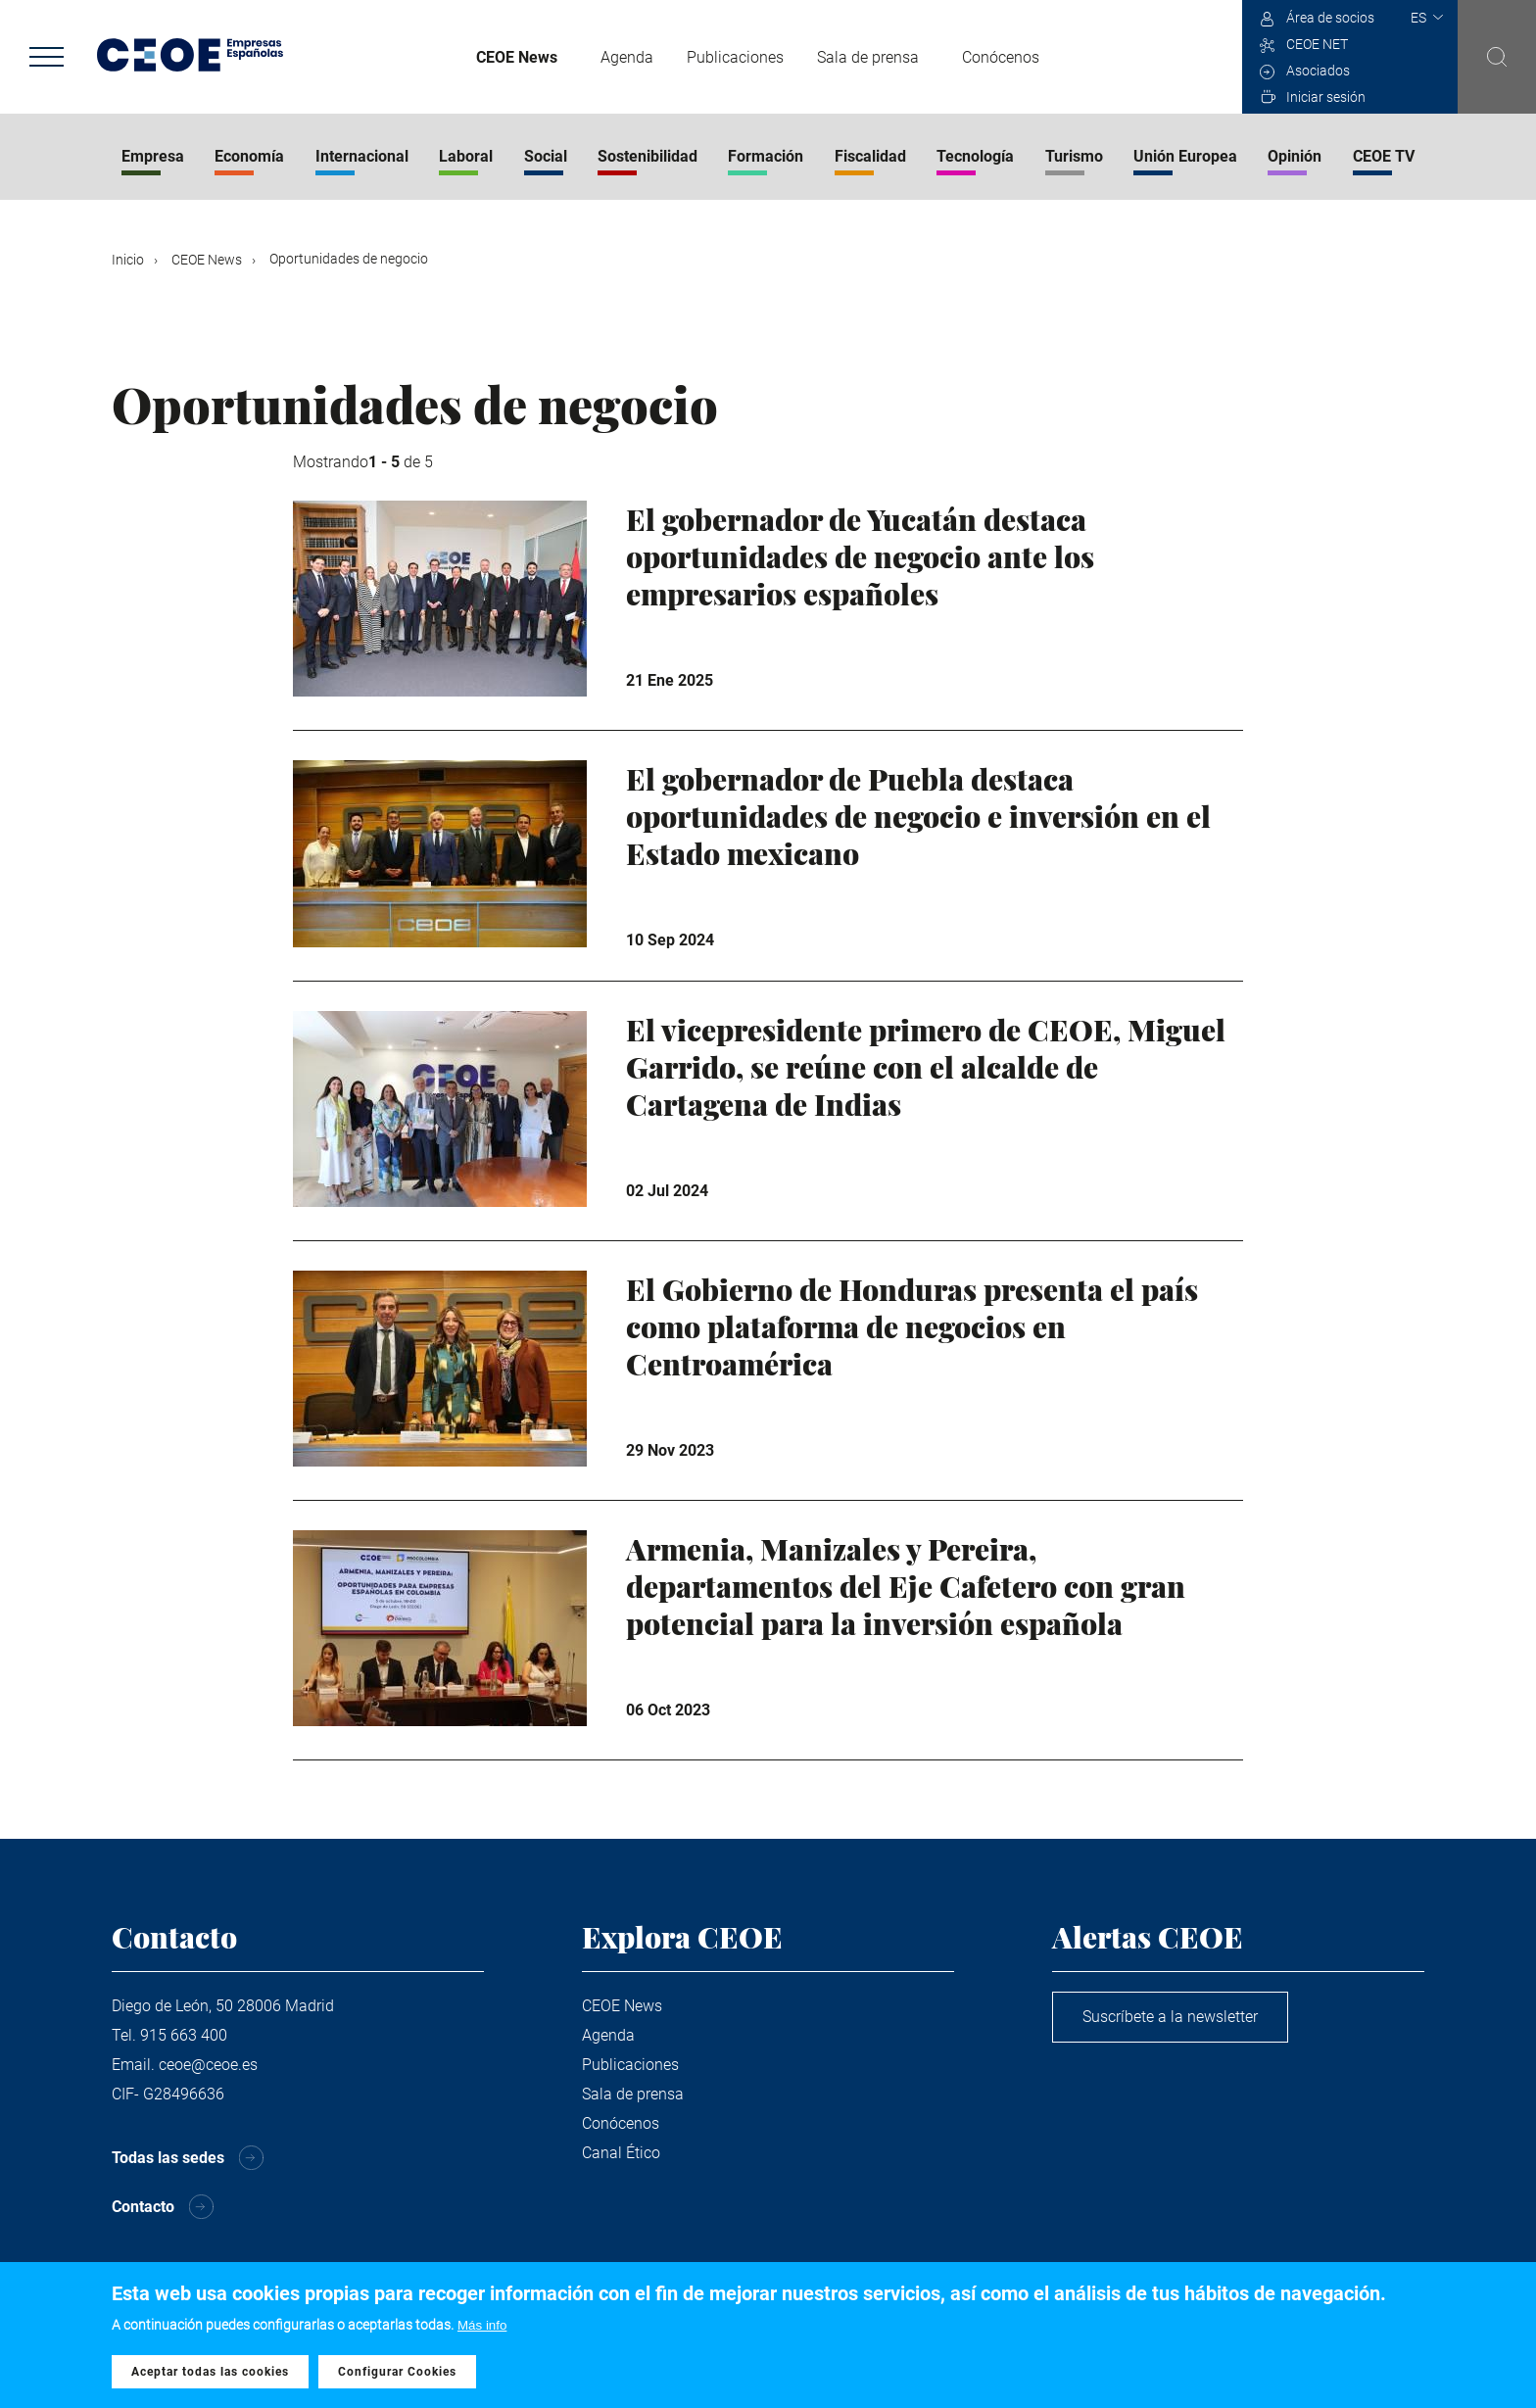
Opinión (1294, 156)
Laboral (466, 156)
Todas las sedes (168, 2157)
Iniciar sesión (1326, 97)
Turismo (1074, 156)
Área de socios (1330, 17)
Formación (765, 156)
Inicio (128, 259)
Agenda (626, 57)
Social (545, 156)
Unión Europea (1185, 156)
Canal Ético (621, 2152)
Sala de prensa (868, 57)
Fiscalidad (870, 156)
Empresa (152, 156)
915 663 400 (183, 2035)
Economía (249, 156)
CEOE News (516, 57)
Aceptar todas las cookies (210, 2374)
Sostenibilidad (647, 156)
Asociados (1318, 70)
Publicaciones (735, 57)
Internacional (361, 156)
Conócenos (1000, 57)
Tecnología (975, 156)
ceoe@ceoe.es (208, 2064)
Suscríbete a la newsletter (1170, 2016)
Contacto (143, 2206)
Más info (481, 2328)
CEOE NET (1317, 44)
